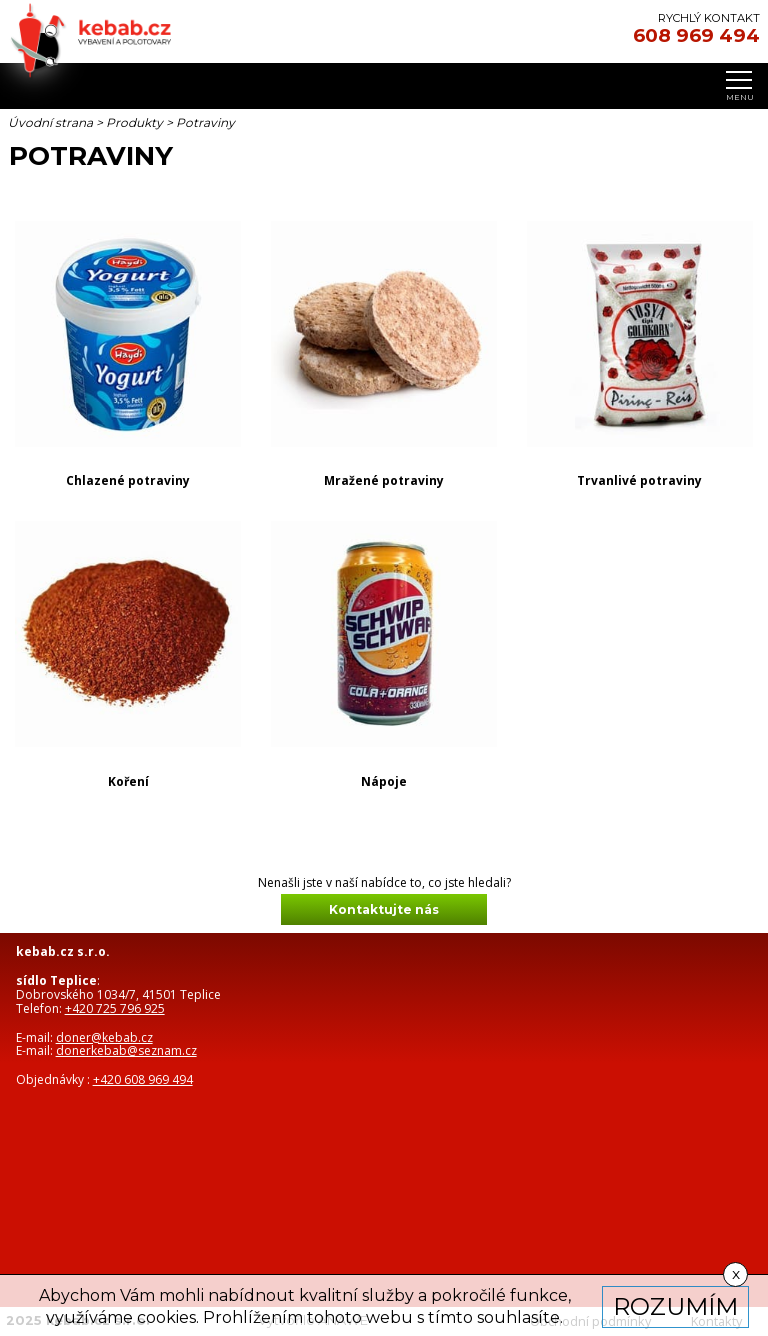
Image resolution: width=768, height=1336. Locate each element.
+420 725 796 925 (115, 1008)
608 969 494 (696, 36)
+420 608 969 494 (143, 1079)
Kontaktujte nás (384, 909)
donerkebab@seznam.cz (126, 1050)
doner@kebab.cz (104, 1037)
